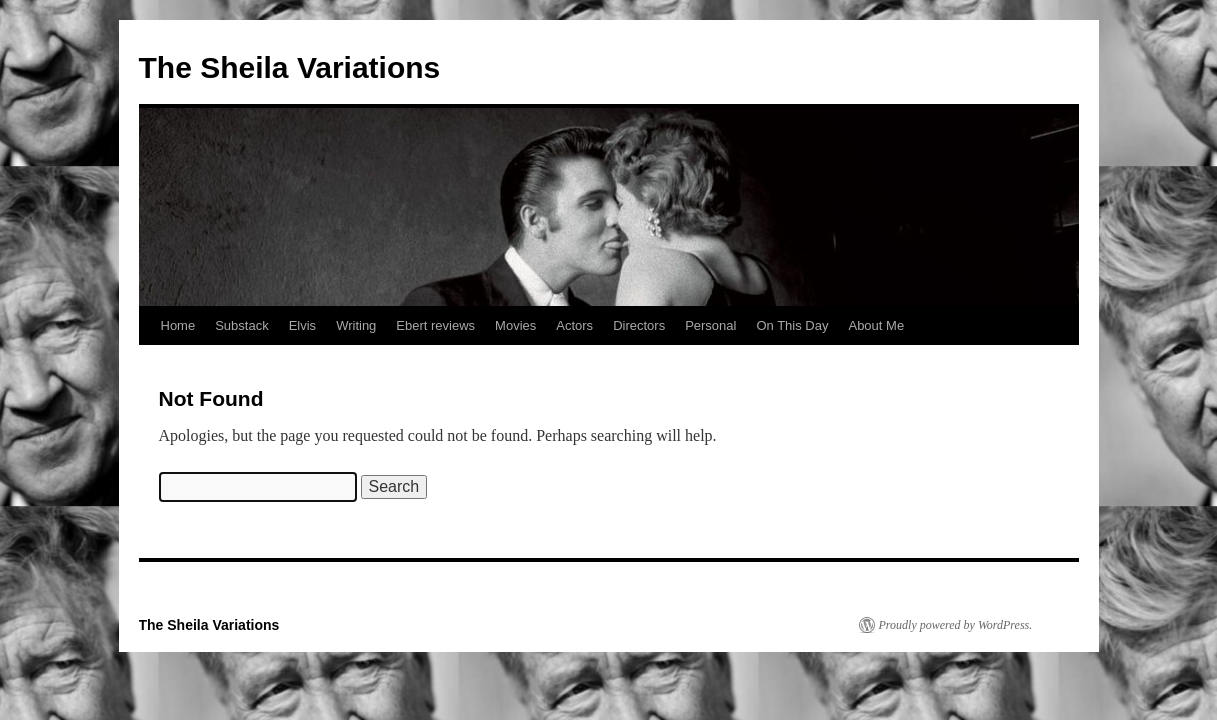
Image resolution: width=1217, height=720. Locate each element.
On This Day (792, 325)
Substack (241, 325)
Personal (710, 325)
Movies (515, 325)
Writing (356, 325)
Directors (639, 325)
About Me (876, 325)
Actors (574, 325)
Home (178, 325)
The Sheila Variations (290, 67)
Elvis (302, 325)
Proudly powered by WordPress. (956, 625)
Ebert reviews (435, 325)
